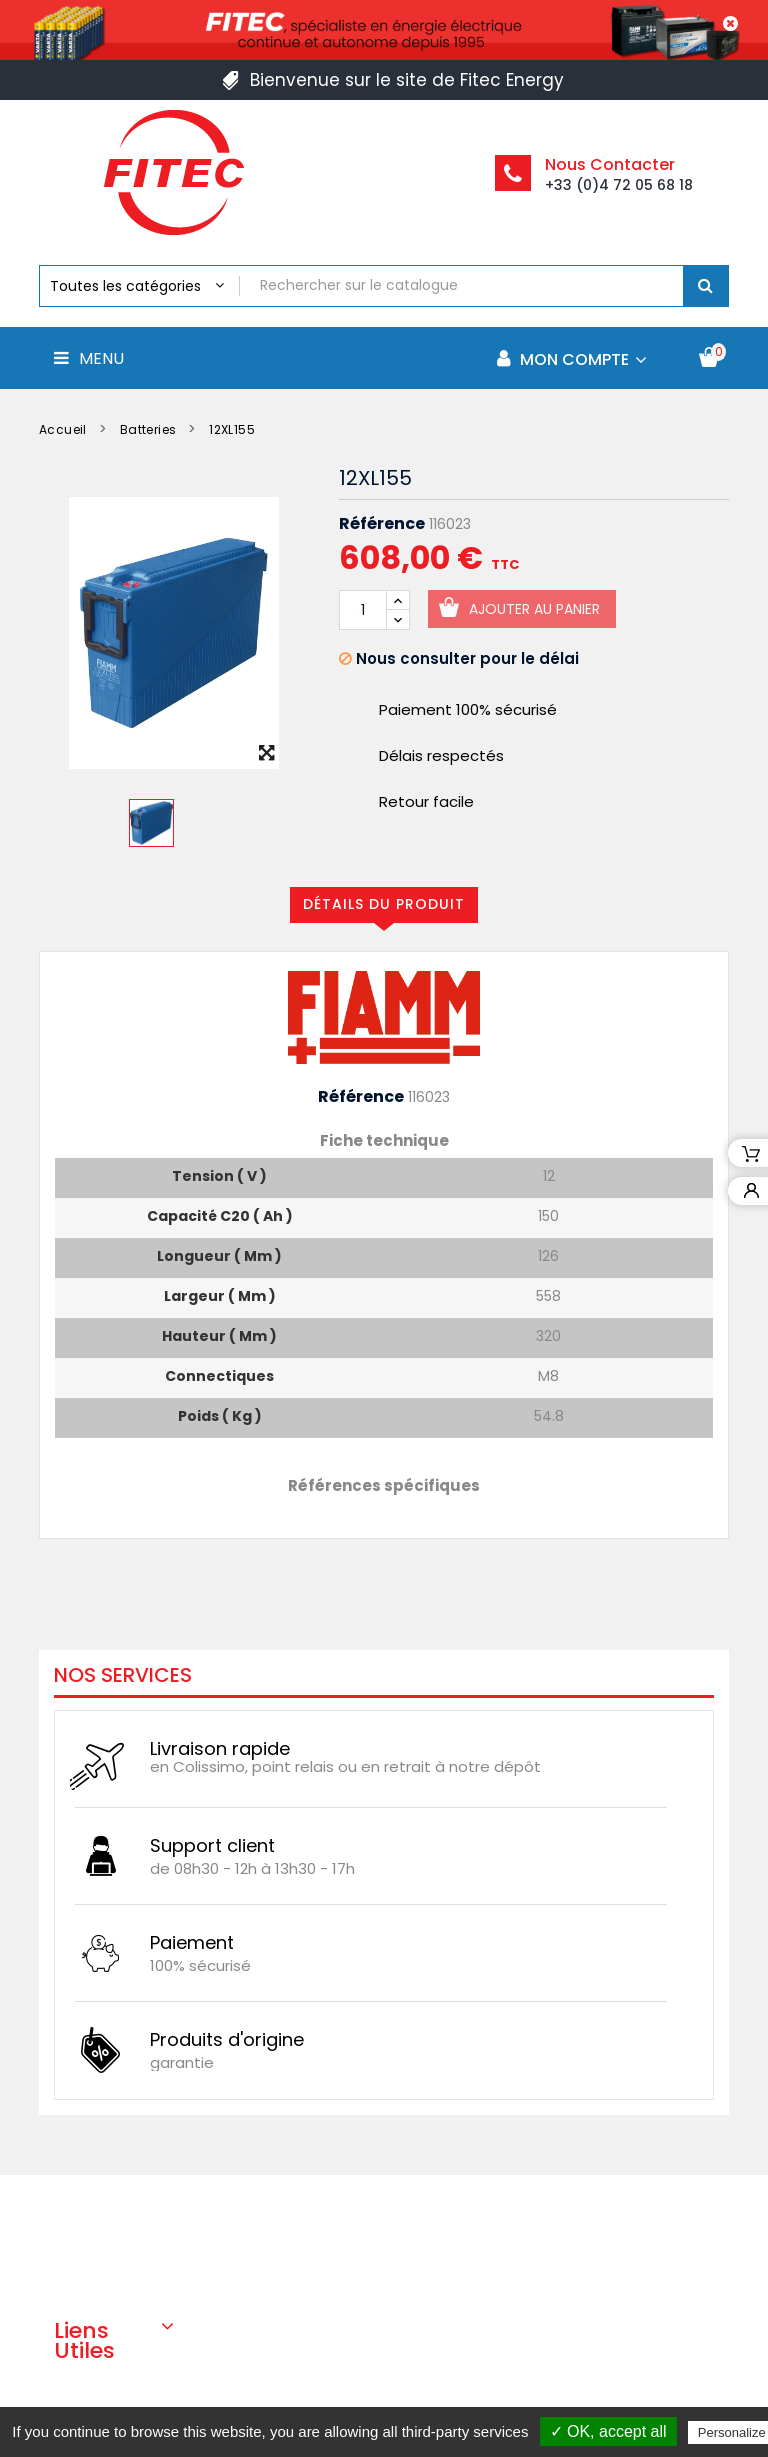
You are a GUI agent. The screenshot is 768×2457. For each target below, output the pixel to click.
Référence (382, 524)
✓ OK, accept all (608, 2431)
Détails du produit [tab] (384, 904)
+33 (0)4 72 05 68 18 (619, 185)
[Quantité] (363, 610)
